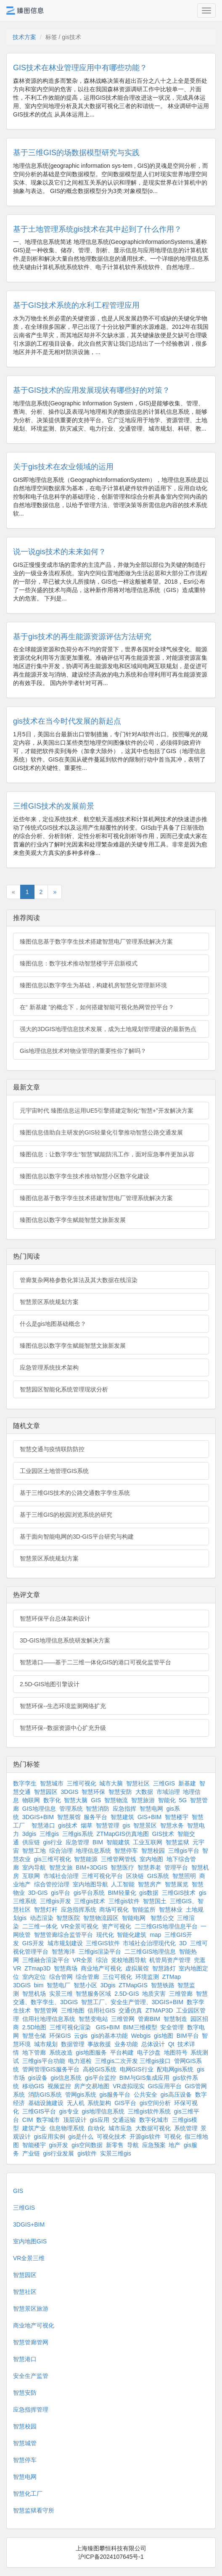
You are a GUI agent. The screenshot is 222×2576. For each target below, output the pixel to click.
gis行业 (53, 1842)
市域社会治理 (61, 1875)
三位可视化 (117, 1976)
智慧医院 (68, 1918)
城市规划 (46, 2044)
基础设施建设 (45, 2103)
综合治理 (61, 1850)
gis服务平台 (114, 2094)
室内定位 (34, 1976)
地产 (174, 2145)
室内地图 (151, 1859)
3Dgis (108, 1985)
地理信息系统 (93, 1850)
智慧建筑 (122, 1817)
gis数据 (149, 1892)
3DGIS (70, 1791)
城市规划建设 (65, 1943)
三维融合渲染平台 (45, 1960)
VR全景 (82, 1960)
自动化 (96, 2128)
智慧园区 (46, 1791)
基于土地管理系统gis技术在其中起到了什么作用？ (97, 229)
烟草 (86, 1825)
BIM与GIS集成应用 (144, 2077)
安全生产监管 (30, 2375)
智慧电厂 (58, 1985)
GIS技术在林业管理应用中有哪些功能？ (80, 67)
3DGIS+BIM (38, 1817)
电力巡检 (80, 2061)
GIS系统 (158, 1875)
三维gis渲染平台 (100, 1951)
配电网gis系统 (175, 2069)
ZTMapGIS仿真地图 (122, 1833)
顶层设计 (75, 2119)
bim (39, 1985)
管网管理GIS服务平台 (50, 2069)
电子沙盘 (149, 2052)
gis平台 (60, 1892)
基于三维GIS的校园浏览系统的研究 (66, 1514)
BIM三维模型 (140, 2027)
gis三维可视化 (52, 1859)
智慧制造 (175, 2018)
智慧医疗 (122, 1867)
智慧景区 (145, 1825)
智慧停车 (126, 1850)
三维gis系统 (77, 1833)
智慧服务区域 (93, 1993)
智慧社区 (138, 1783)
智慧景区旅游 (30, 2308)
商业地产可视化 (101, 1968)
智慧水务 (172, 1825)
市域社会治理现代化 (149, 1943)
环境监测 (147, 1976)
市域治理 (168, 1791)
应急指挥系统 (78, 1909)
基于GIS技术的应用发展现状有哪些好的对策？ (91, 390)
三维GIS (164, 1783)
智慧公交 (162, 1918)
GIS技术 (163, 1833)
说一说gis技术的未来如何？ (59, 551)
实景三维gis (115, 2153)
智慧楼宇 (176, 1817)
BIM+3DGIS (91, 1867)
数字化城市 (154, 2119)
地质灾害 (154, 1993)
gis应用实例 (49, 2136)
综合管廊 (87, 1976)
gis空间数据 (87, 2145)
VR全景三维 (29, 2258)
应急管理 (77, 1842)
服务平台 (95, 1817)
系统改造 (61, 2052)
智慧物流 (116, 1800)
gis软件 (87, 2153)
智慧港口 (43, 1825)
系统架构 (99, 2103)
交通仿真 (130, 2010)
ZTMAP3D (159, 2010)
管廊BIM (149, 2018)
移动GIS (33, 2086)
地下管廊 (34, 2052)
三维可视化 (81, 1783)
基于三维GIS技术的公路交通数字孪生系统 (75, 1492)
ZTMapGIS (133, 1985)
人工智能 (123, 1884)
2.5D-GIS (126, 1993)
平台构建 (122, 2052)
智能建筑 (118, 1842)
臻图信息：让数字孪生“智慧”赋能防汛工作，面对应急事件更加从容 (107, 1154)
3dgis (29, 1833)
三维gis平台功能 (43, 2061)
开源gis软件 (145, 2136)
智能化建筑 (131, 1934)
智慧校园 (153, 1850)
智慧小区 (85, 1985)
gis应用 (99, 2119)
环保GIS (60, 2035)
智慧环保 (93, 1791)
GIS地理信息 (39, 1808)
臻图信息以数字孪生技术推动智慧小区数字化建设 (84, 1176)
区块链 (135, 1875)
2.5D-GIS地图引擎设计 (49, 1684)
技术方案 (24, 37)
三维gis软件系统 (149, 2111)
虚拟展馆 (137, 1968)
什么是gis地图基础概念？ (53, 1323)
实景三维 (61, 1993)
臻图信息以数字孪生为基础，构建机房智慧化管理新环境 (93, 985)
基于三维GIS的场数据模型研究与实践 (76, 152)
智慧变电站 (93, 2018)
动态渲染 (41, 1918)
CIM (27, 2119)
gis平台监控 (100, 2077)
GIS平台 (125, 2103)
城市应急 (120, 2128)
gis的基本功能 (109, 2035)
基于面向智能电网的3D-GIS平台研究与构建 (77, 1536)
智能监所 (144, 1909)
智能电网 (134, 1918)
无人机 (76, 2103)
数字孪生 (25, 1783)
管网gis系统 (80, 2094)
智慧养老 (149, 1867)
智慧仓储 (34, 2035)
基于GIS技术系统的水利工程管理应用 (76, 305)
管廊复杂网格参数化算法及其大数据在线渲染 (78, 1280)
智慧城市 (51, 1783)
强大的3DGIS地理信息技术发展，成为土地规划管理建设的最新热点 (108, 1029)
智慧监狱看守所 (33, 2510)
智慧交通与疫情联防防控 (52, 1449)
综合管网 (61, 1976)
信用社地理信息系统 (48, 2018)
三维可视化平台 (102, 1875)
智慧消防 (97, 1808)
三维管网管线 (118, 1859)
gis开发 (59, 2145)
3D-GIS (38, 1892)
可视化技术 (111, 2136)
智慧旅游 (143, 1800)
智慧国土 (154, 1901)
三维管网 (123, 2018)
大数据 (144, 1791)
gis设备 (38, 2077)
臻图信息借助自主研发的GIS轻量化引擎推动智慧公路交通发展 (101, 1132)
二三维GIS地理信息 (150, 1951)
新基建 (187, 1783)
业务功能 (126, 2044)
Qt (171, 2044)
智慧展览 (176, 1884)
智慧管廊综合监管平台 (63, 1934)
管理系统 (71, 1808)
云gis (80, 2035)
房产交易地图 (91, 2086)
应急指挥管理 (30, 2409)
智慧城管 (25, 2443)
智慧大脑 (75, 1800)
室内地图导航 (90, 1884)
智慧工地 (34, 1850)
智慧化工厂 (27, 2493)
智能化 (167, 1800)
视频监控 (59, 2086)
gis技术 (67, 1825)
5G (183, 1800)
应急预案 (154, 2145)
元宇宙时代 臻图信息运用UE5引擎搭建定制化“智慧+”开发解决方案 (106, 1110)
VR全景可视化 (79, 1926)
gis (126, 1825)
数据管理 (73, 2044)
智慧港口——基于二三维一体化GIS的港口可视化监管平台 (95, 1662)
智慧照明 (184, 1875)
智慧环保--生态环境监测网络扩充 (63, 1706)
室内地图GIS (30, 2241)
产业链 (31, 2153)
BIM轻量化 (122, 1892)
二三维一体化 (40, 1926)
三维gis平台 (183, 1850)
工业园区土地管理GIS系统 (54, 1471)
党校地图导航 (128, 1960)
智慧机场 (34, 1993)
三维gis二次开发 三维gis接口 (133, 2061)
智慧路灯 (164, 1968)
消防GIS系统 (45, 2094)
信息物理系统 (67, 2128)
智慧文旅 (61, 1867)
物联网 (31, 1800)
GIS (96, 1800)
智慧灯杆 (46, 1909)
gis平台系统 (89, 1892)
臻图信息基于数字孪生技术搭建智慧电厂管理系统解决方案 (96, 941)
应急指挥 (124, 1808)
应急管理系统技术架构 (49, 1367)
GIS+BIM (149, 1817)
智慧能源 (86, 1859)
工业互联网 (147, 1842)
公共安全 (145, 2094)
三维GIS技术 (179, 1892)
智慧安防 (120, 1791)
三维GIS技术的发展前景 (53, 806)
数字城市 (48, 2119)
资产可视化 (116, 1926)
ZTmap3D (37, 1968)
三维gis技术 (89, 1901)
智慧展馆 (69, 1817)
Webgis (141, 2035)
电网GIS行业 (136, 2069)
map (155, 1934)
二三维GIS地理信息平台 (166, 1926)
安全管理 (172, 2027)
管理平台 (176, 1867)
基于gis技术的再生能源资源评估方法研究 (82, 636)
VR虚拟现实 (128, 2086)
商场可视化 (114, 1909)
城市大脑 (111, 1783)
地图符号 (176, 2052)
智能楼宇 (34, 2145)
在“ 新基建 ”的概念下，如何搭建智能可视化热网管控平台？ (97, 1007)
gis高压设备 (176, 2094)
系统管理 (186, 2128)
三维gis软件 (124, 1901)
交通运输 (124, 2119)
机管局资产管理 (169, 1960)
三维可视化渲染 (70, 2027)
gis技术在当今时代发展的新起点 (67, 721)
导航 (133, 2145)
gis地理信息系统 (103, 2111)
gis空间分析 (155, 2103)
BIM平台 (188, 2035)
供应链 (31, 1842)
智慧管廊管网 (30, 2342)
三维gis (49, 1833)
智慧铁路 (162, 1985)
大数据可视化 (153, 2128)
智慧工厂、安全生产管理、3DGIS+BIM (132, 2002)
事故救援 (99, 2044)
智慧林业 (170, 1909)
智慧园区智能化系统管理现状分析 (64, 1389)
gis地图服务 (91, 2052)
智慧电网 (151, 1808)
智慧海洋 (63, 1951)
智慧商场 (65, 1968)
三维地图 (73, 2010)
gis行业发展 (58, 2153)
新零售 (115, 2145)
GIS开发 (33, 1943)
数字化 (52, 1800)
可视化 (173, 2136)
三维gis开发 (55, 1901)
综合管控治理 (51, 1884)
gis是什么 (80, 2136)
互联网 (31, 1875)
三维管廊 (181, 1993)
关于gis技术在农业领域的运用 (63, 467)
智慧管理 (107, 1825)
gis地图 (163, 2035)
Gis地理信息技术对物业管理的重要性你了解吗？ (83, 1050)
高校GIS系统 (99, 2069)
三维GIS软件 (102, 1943)
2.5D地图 (34, 2027)
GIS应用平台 (164, 2086)
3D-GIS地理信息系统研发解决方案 (65, 1640)
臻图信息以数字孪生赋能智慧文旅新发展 (73, 1220)
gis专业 (69, 2111)
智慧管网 (46, 2010)
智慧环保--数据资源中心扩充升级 (63, 1727)
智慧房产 (149, 1884)
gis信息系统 (66, 2077)
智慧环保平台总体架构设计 (55, 1618)
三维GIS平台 (39, 2111)
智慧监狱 (177, 1842)
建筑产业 (34, 2128)
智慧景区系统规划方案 (49, 1302)
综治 (102, 1960)
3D (183, 1943)
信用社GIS (101, 2010)
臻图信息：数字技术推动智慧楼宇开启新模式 (78, 963)
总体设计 (153, 2044)
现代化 (105, 1934)
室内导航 (34, 1867)
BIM (97, 1842)
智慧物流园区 (101, 1918)
